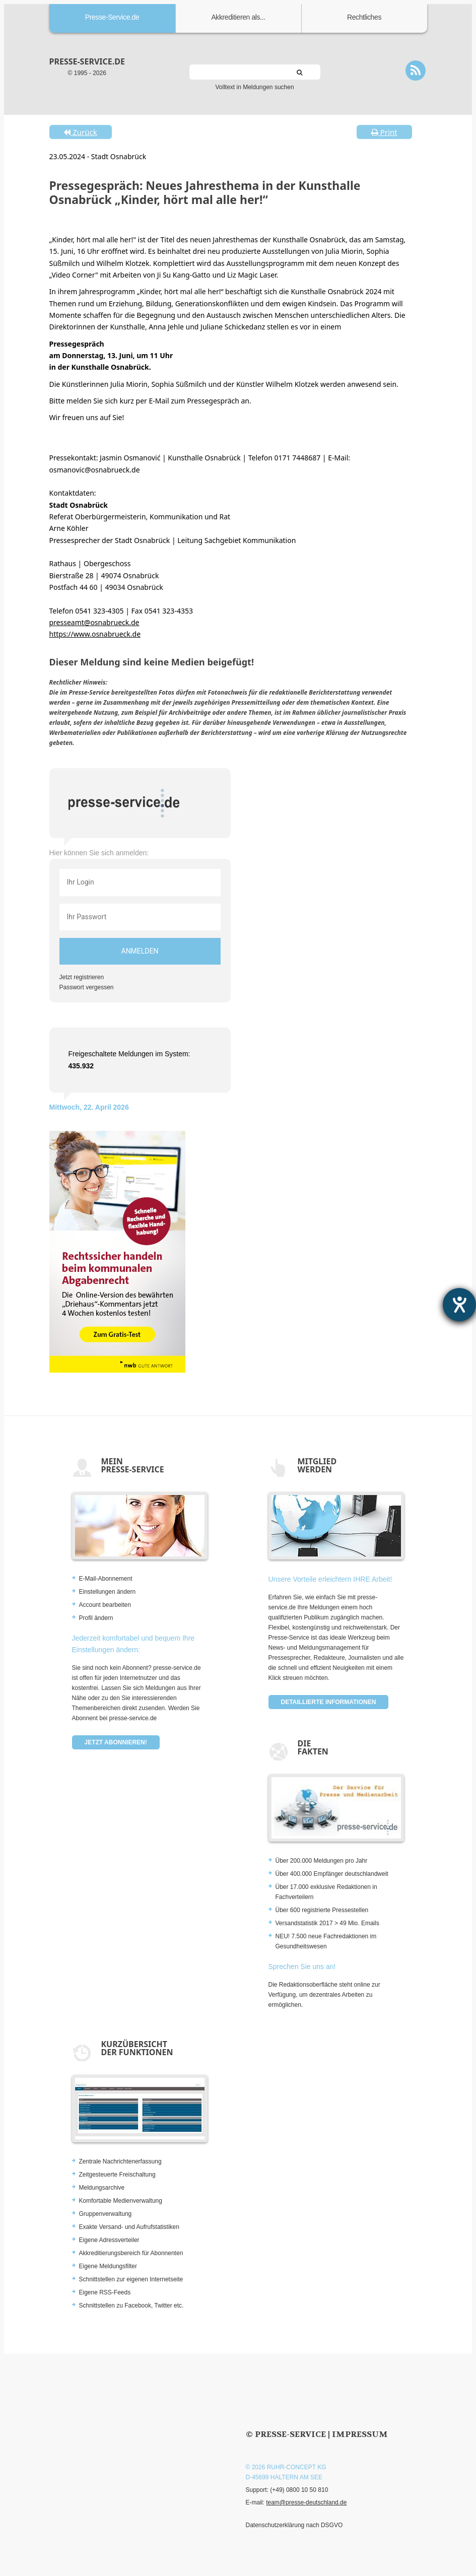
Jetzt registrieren (81, 977)
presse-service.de (87, 61)
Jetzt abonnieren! (116, 1742)
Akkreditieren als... (238, 17)
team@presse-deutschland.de (306, 2502)
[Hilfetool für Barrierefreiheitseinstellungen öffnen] (459, 1304)
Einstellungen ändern (107, 1591)
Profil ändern (96, 1617)
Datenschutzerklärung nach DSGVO (294, 2525)
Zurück (80, 132)
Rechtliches (364, 17)
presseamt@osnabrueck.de (94, 622)
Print (384, 132)
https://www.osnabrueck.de (95, 634)
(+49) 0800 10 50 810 (299, 2489)
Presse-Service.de (112, 17)
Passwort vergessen (86, 987)
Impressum (360, 2434)
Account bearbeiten (105, 1604)
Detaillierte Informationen (328, 1702)
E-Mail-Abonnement (105, 1578)
